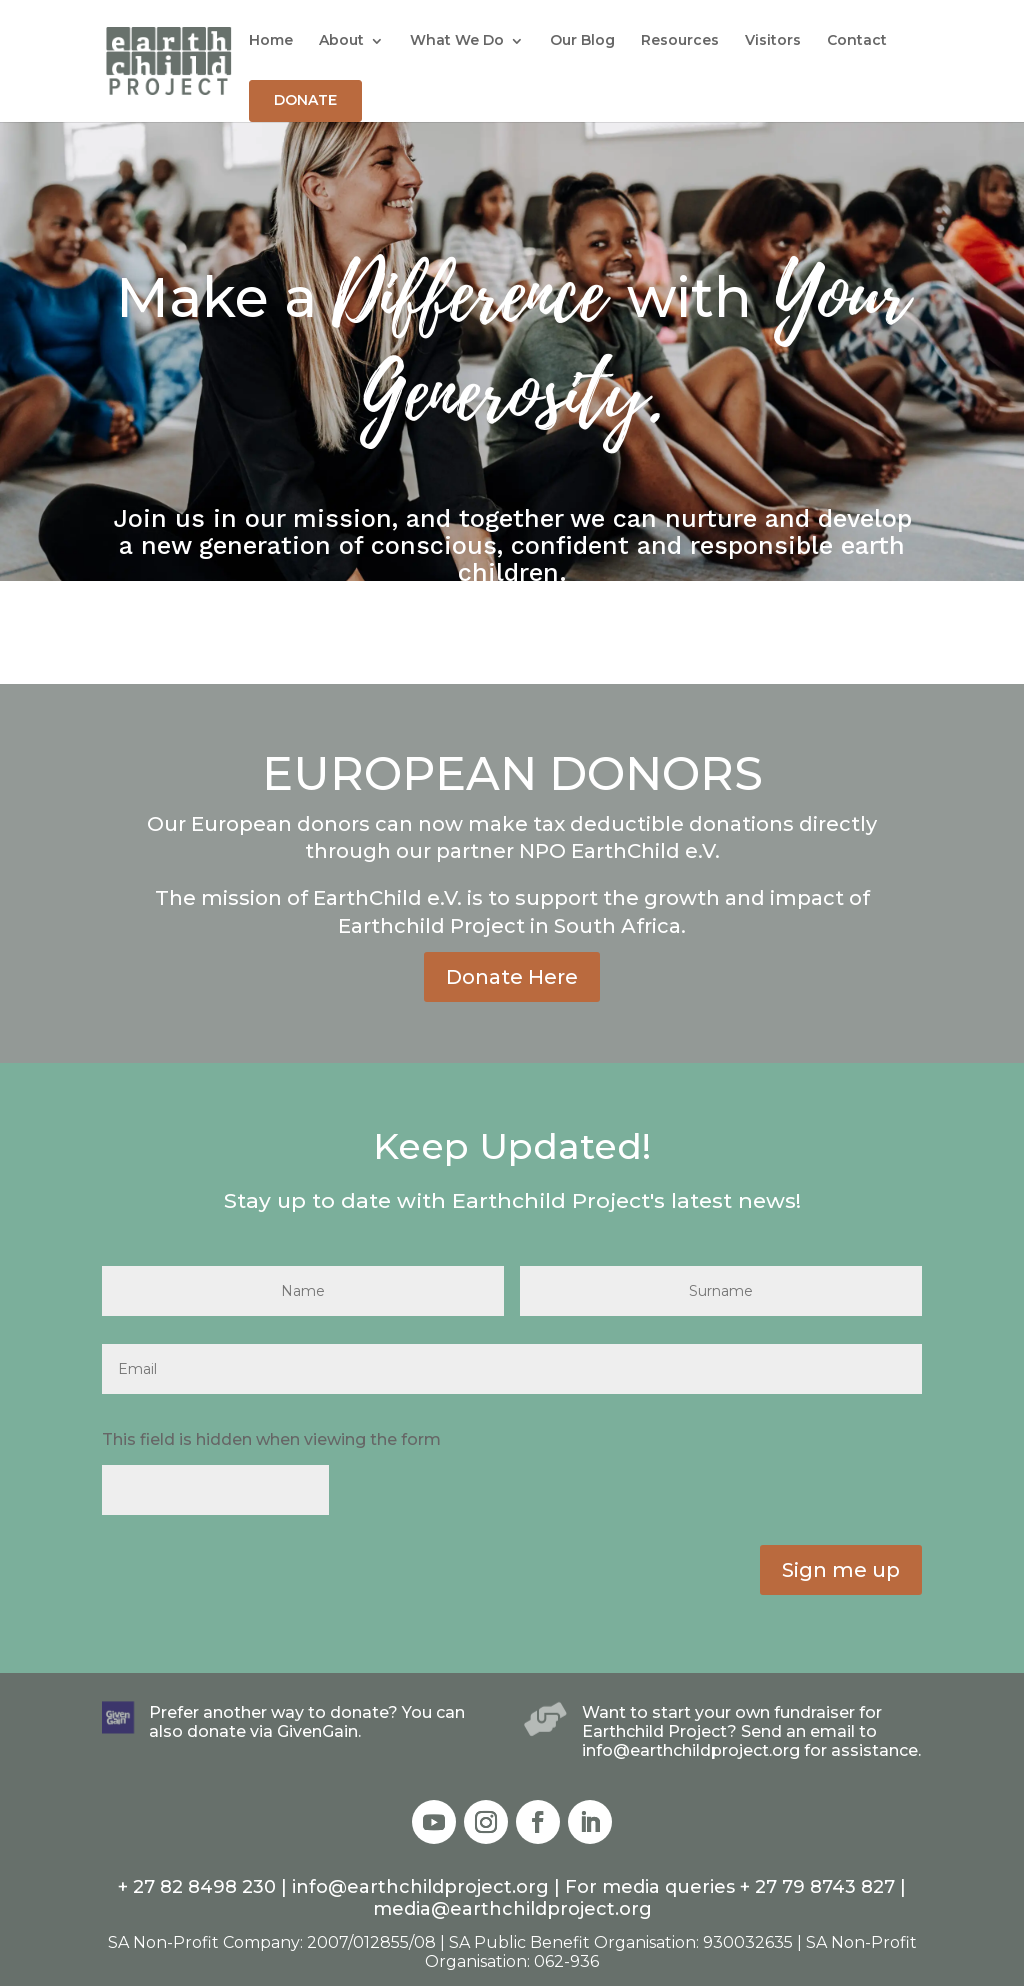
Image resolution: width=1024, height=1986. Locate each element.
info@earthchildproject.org (423, 1887)
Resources (680, 40)
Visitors (773, 40)
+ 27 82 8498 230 (197, 1887)
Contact (857, 40)
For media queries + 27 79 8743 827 (730, 1887)
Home (271, 40)
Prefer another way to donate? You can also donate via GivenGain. (307, 1722)
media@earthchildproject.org (512, 1909)
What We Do (457, 40)
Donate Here (512, 977)
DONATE (305, 100)
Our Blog (582, 40)
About (341, 40)
